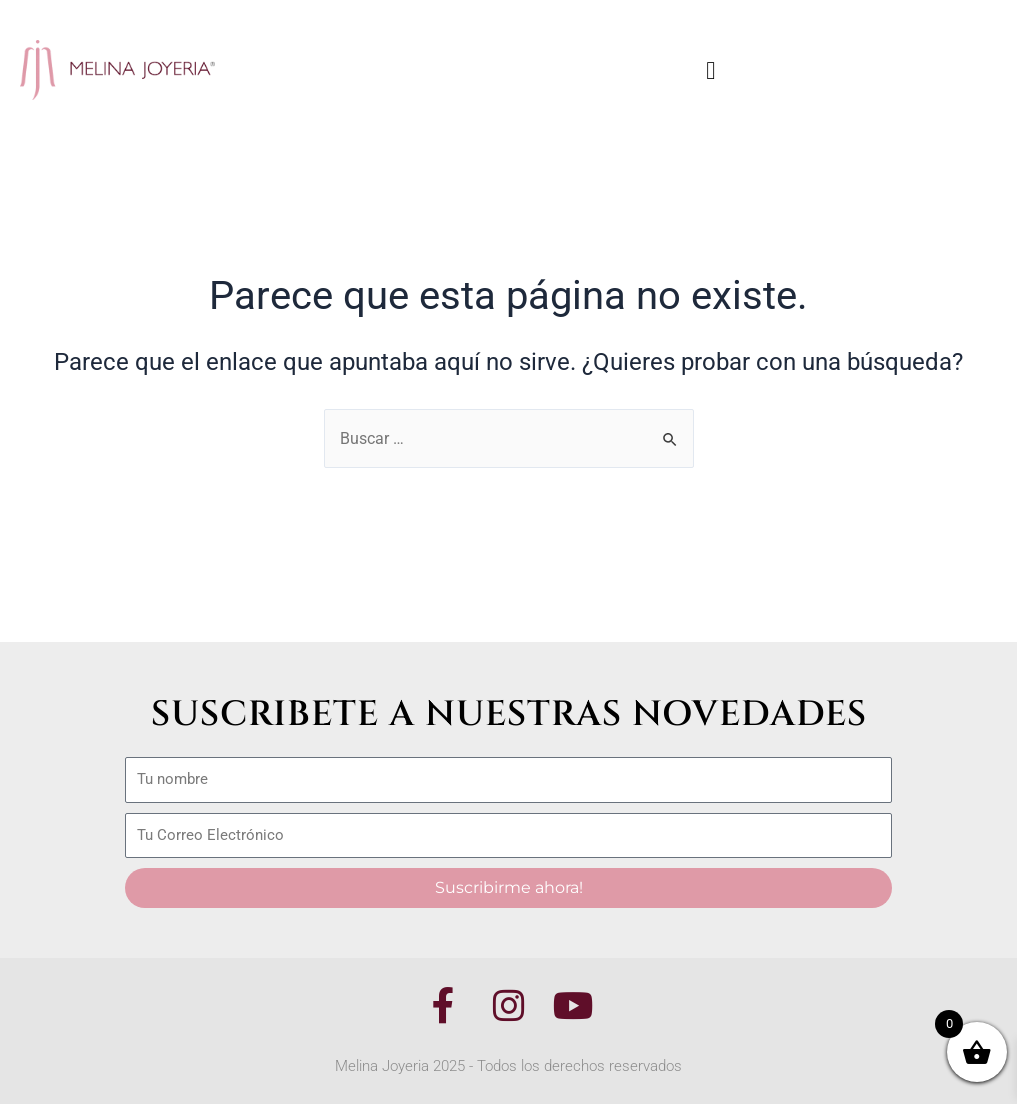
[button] (711, 70)
